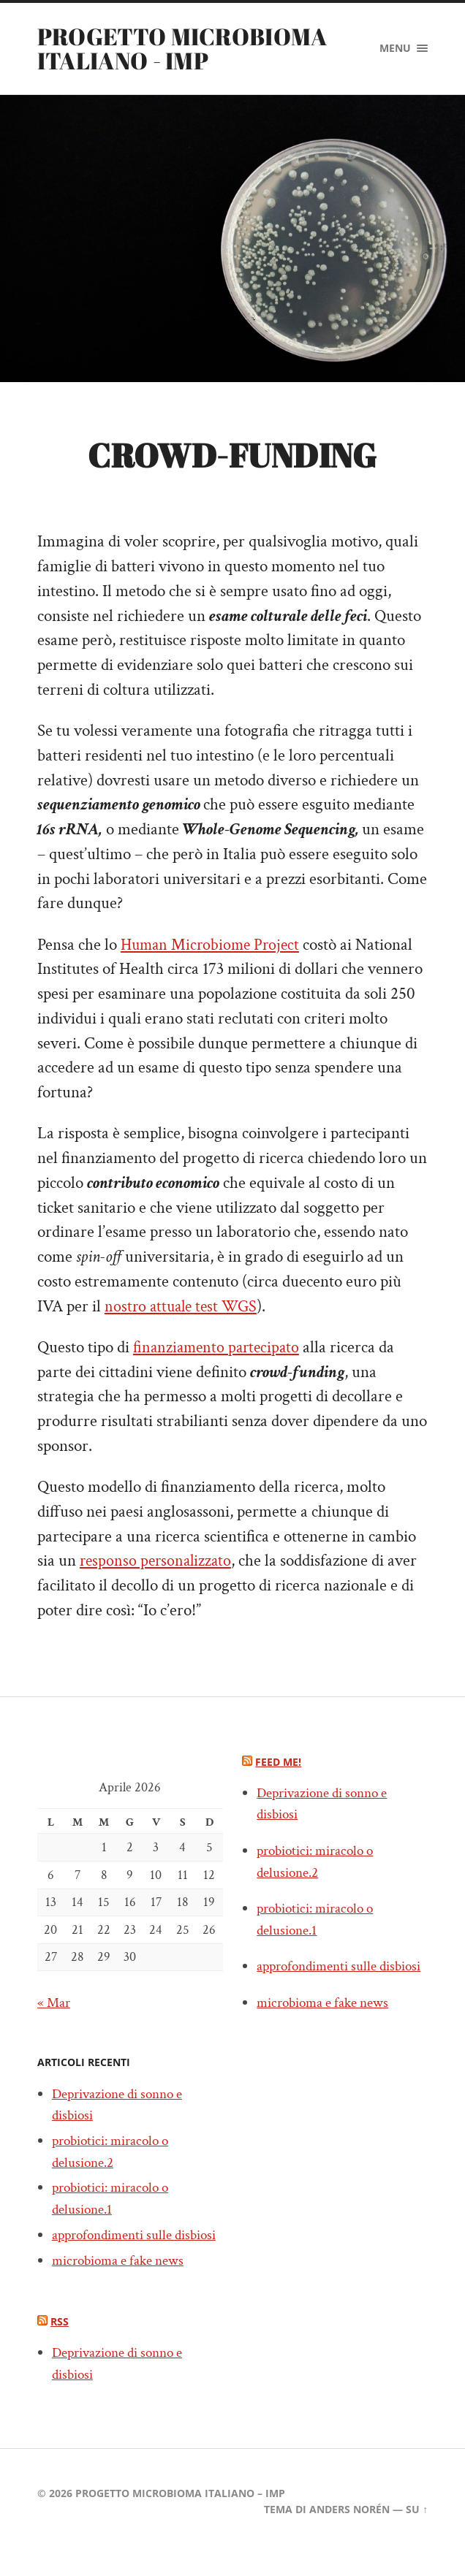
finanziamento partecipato (219, 1348)
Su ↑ (417, 2531)
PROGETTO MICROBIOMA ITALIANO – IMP (180, 2515)
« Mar (54, 2003)
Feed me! (278, 1762)
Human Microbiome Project (213, 945)
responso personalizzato (158, 1561)
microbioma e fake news (121, 2282)
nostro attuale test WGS (184, 1306)
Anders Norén (349, 2531)
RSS (59, 2344)
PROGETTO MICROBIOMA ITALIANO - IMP (182, 47)
